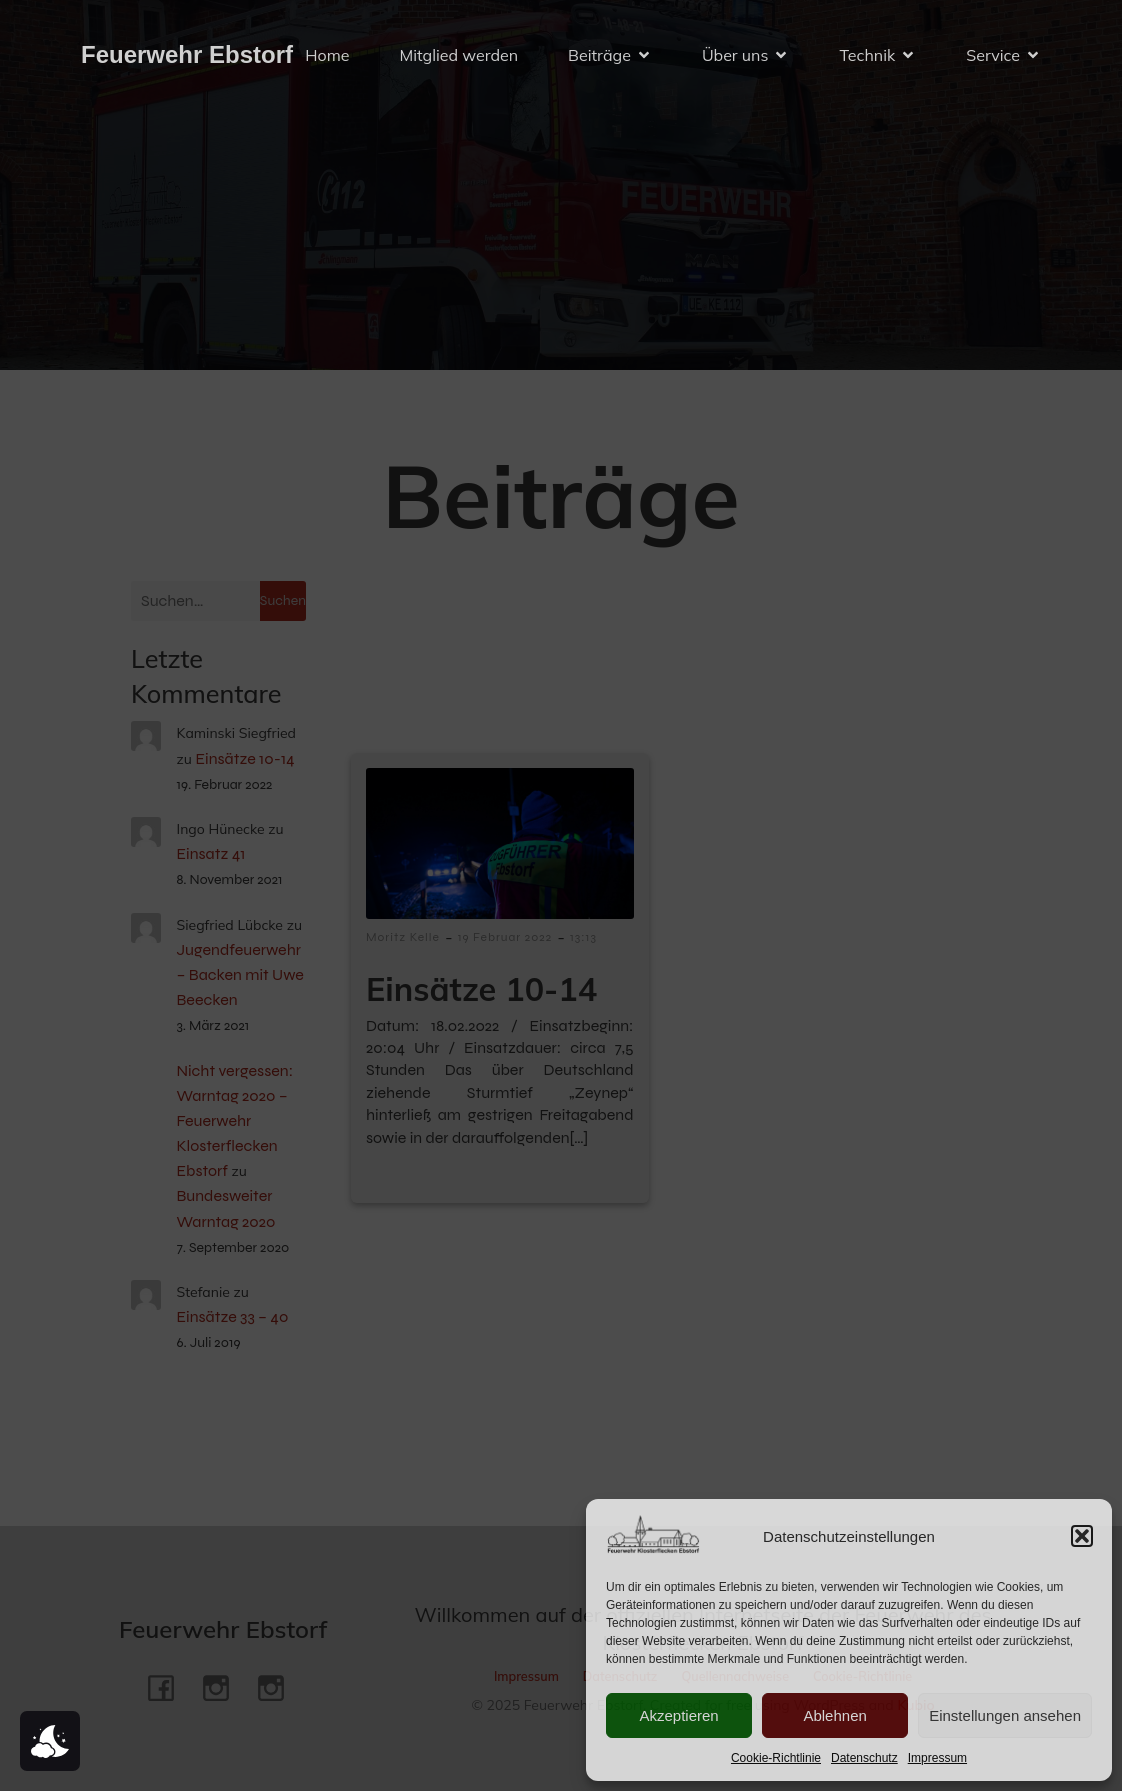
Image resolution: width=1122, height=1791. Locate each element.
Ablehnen (834, 1715)
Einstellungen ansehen (1005, 1715)
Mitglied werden (458, 55)
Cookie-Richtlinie (776, 1758)
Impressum (937, 1758)
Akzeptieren (678, 1715)
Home (327, 55)
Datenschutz (864, 1758)
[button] (1082, 1536)
